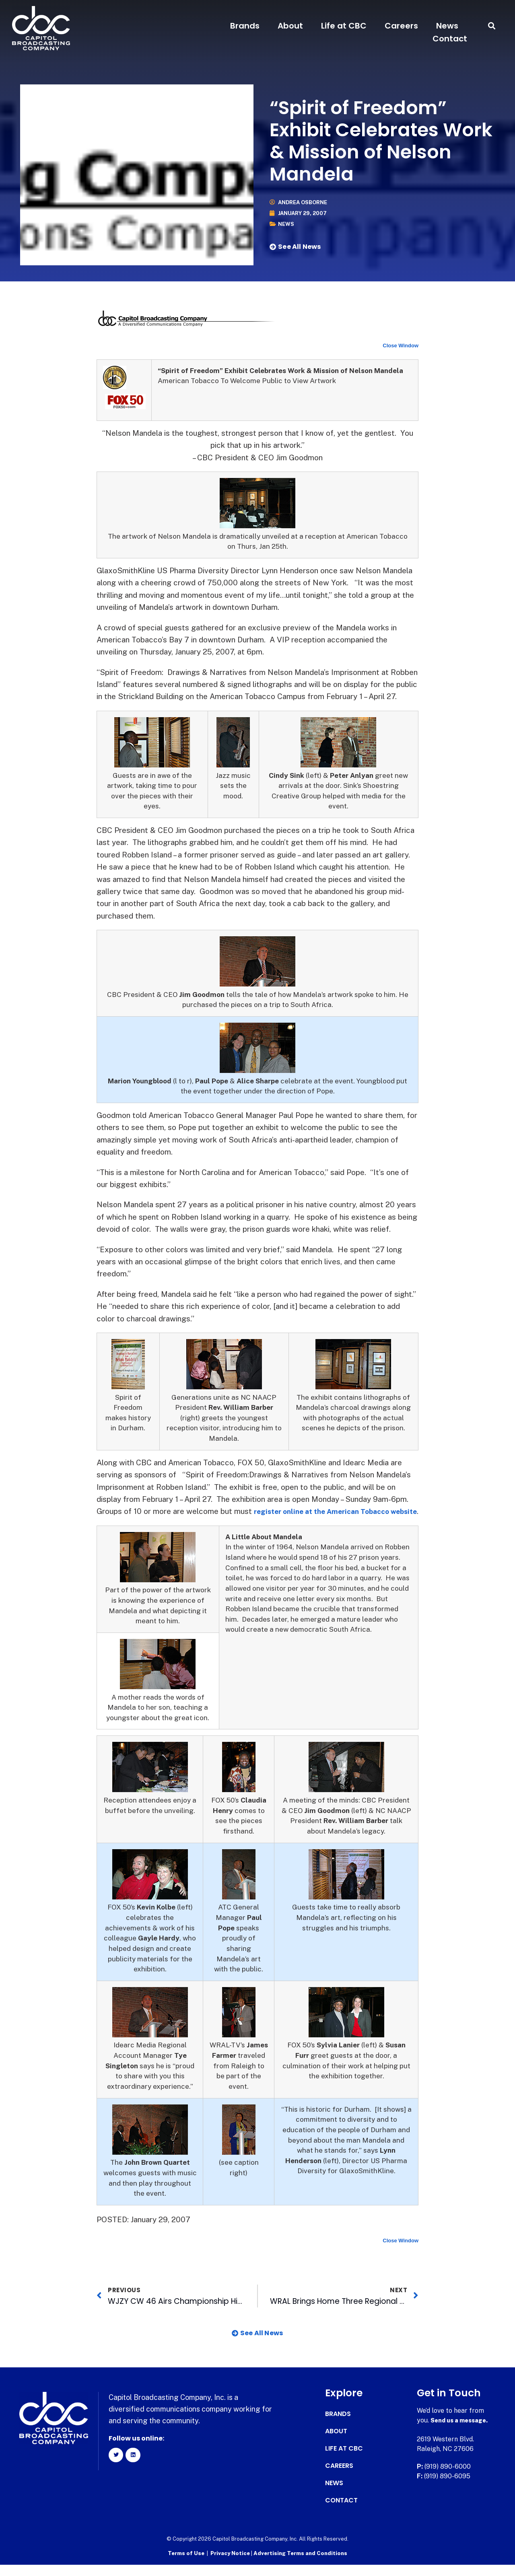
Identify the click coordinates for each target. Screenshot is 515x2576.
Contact (450, 38)
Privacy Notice (230, 2566)
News (447, 25)
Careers (401, 25)
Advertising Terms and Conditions (300, 2566)
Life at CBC (344, 25)
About (290, 25)
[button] (492, 26)
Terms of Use (186, 2566)
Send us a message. (462, 2434)
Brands (245, 25)
